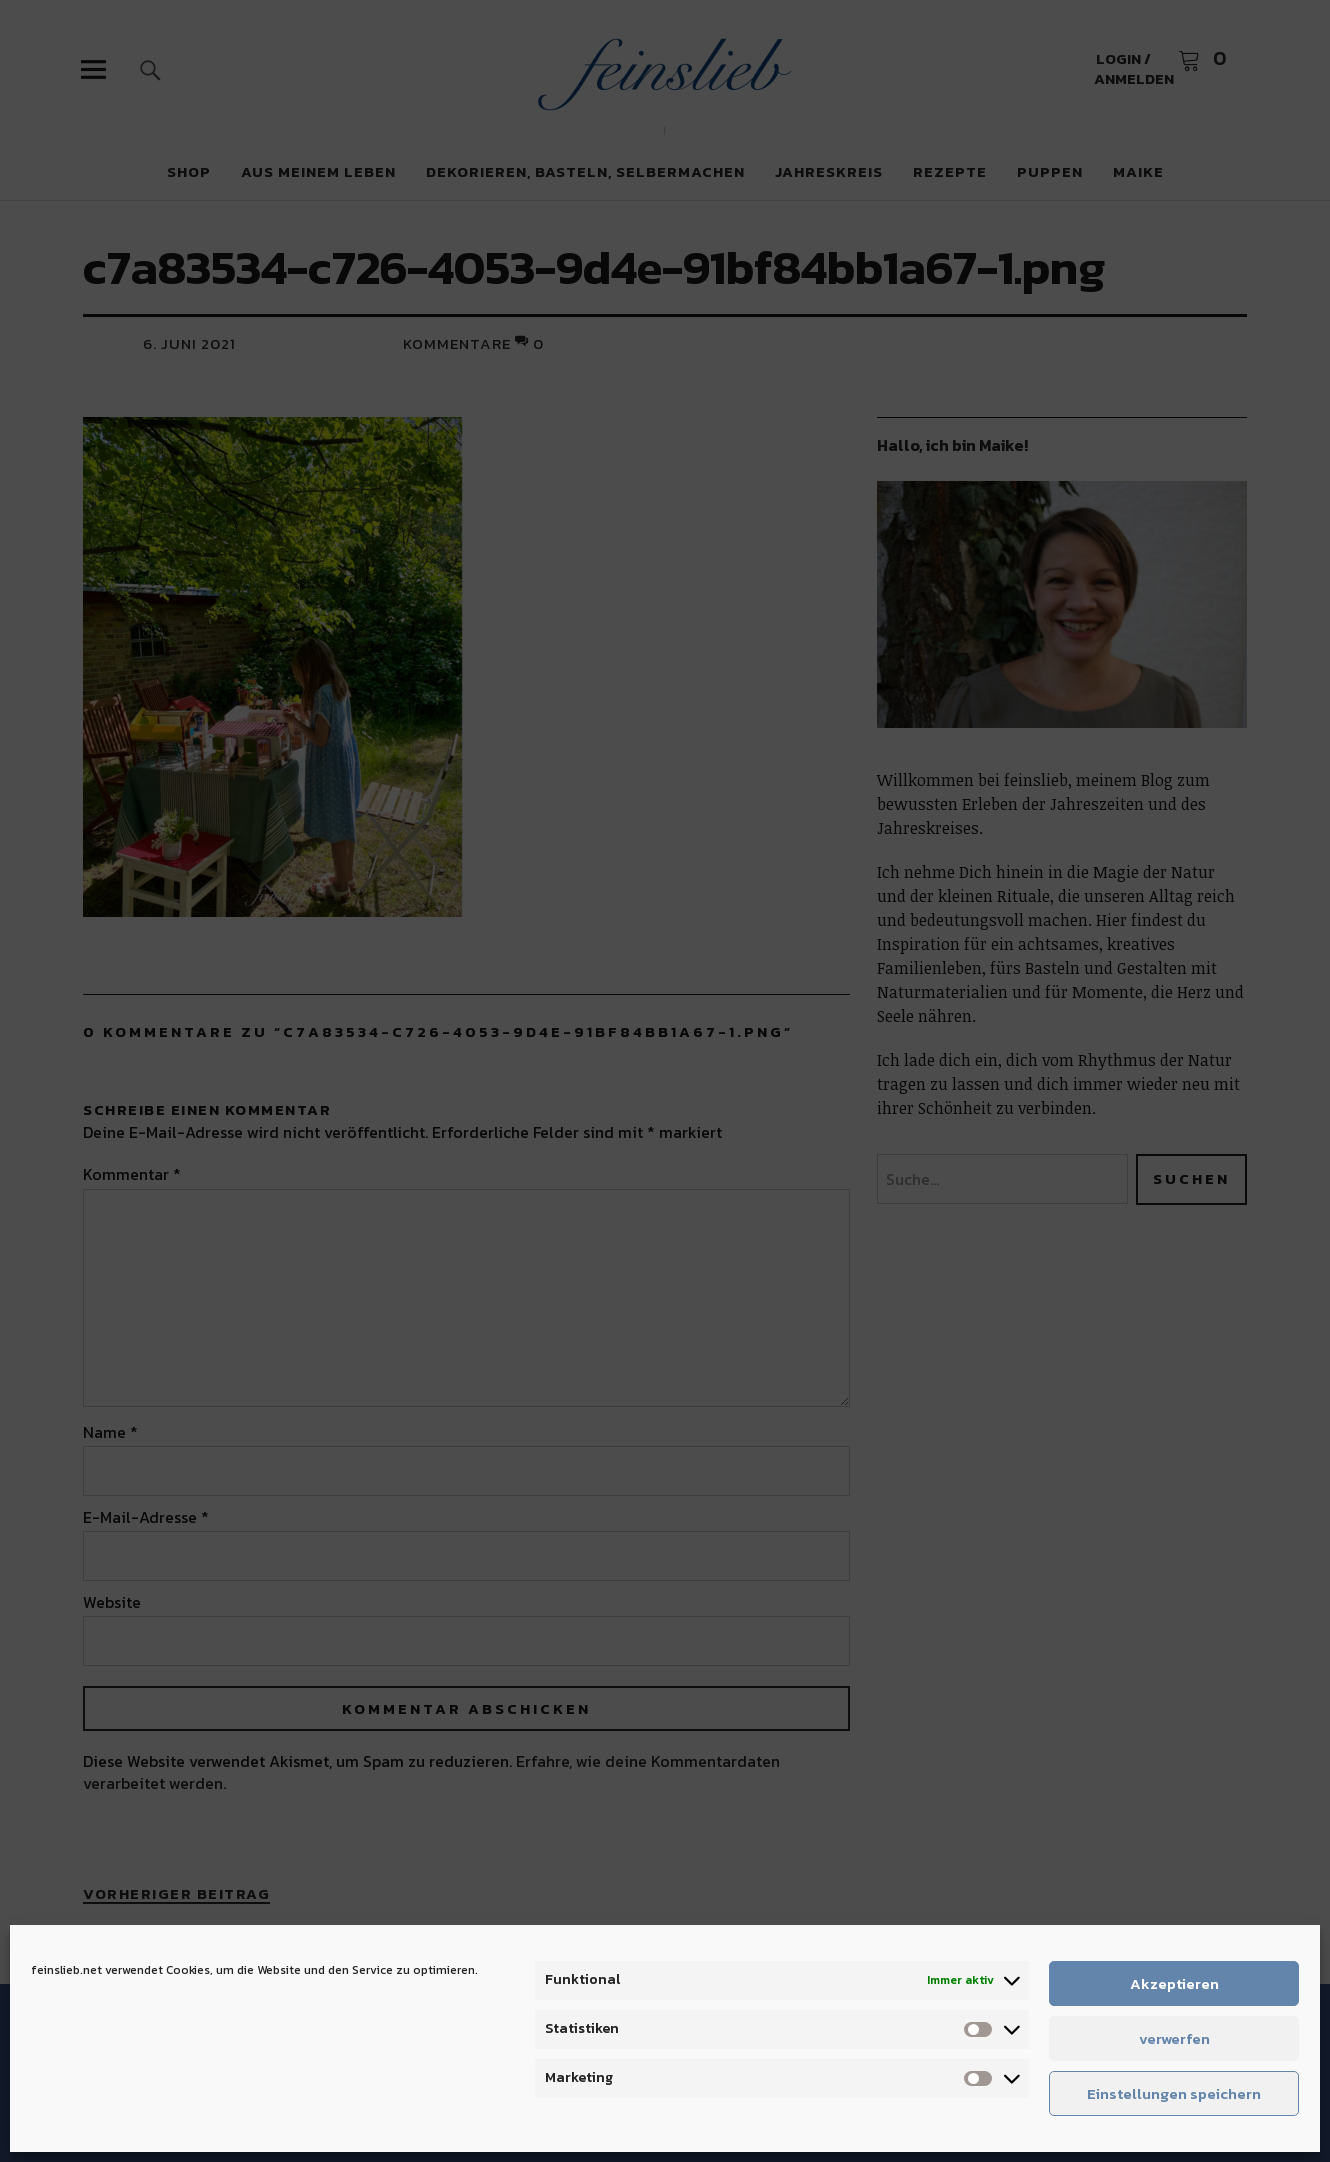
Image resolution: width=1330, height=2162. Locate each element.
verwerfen (1174, 2038)
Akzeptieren (1174, 1983)
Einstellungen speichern (1174, 2093)
